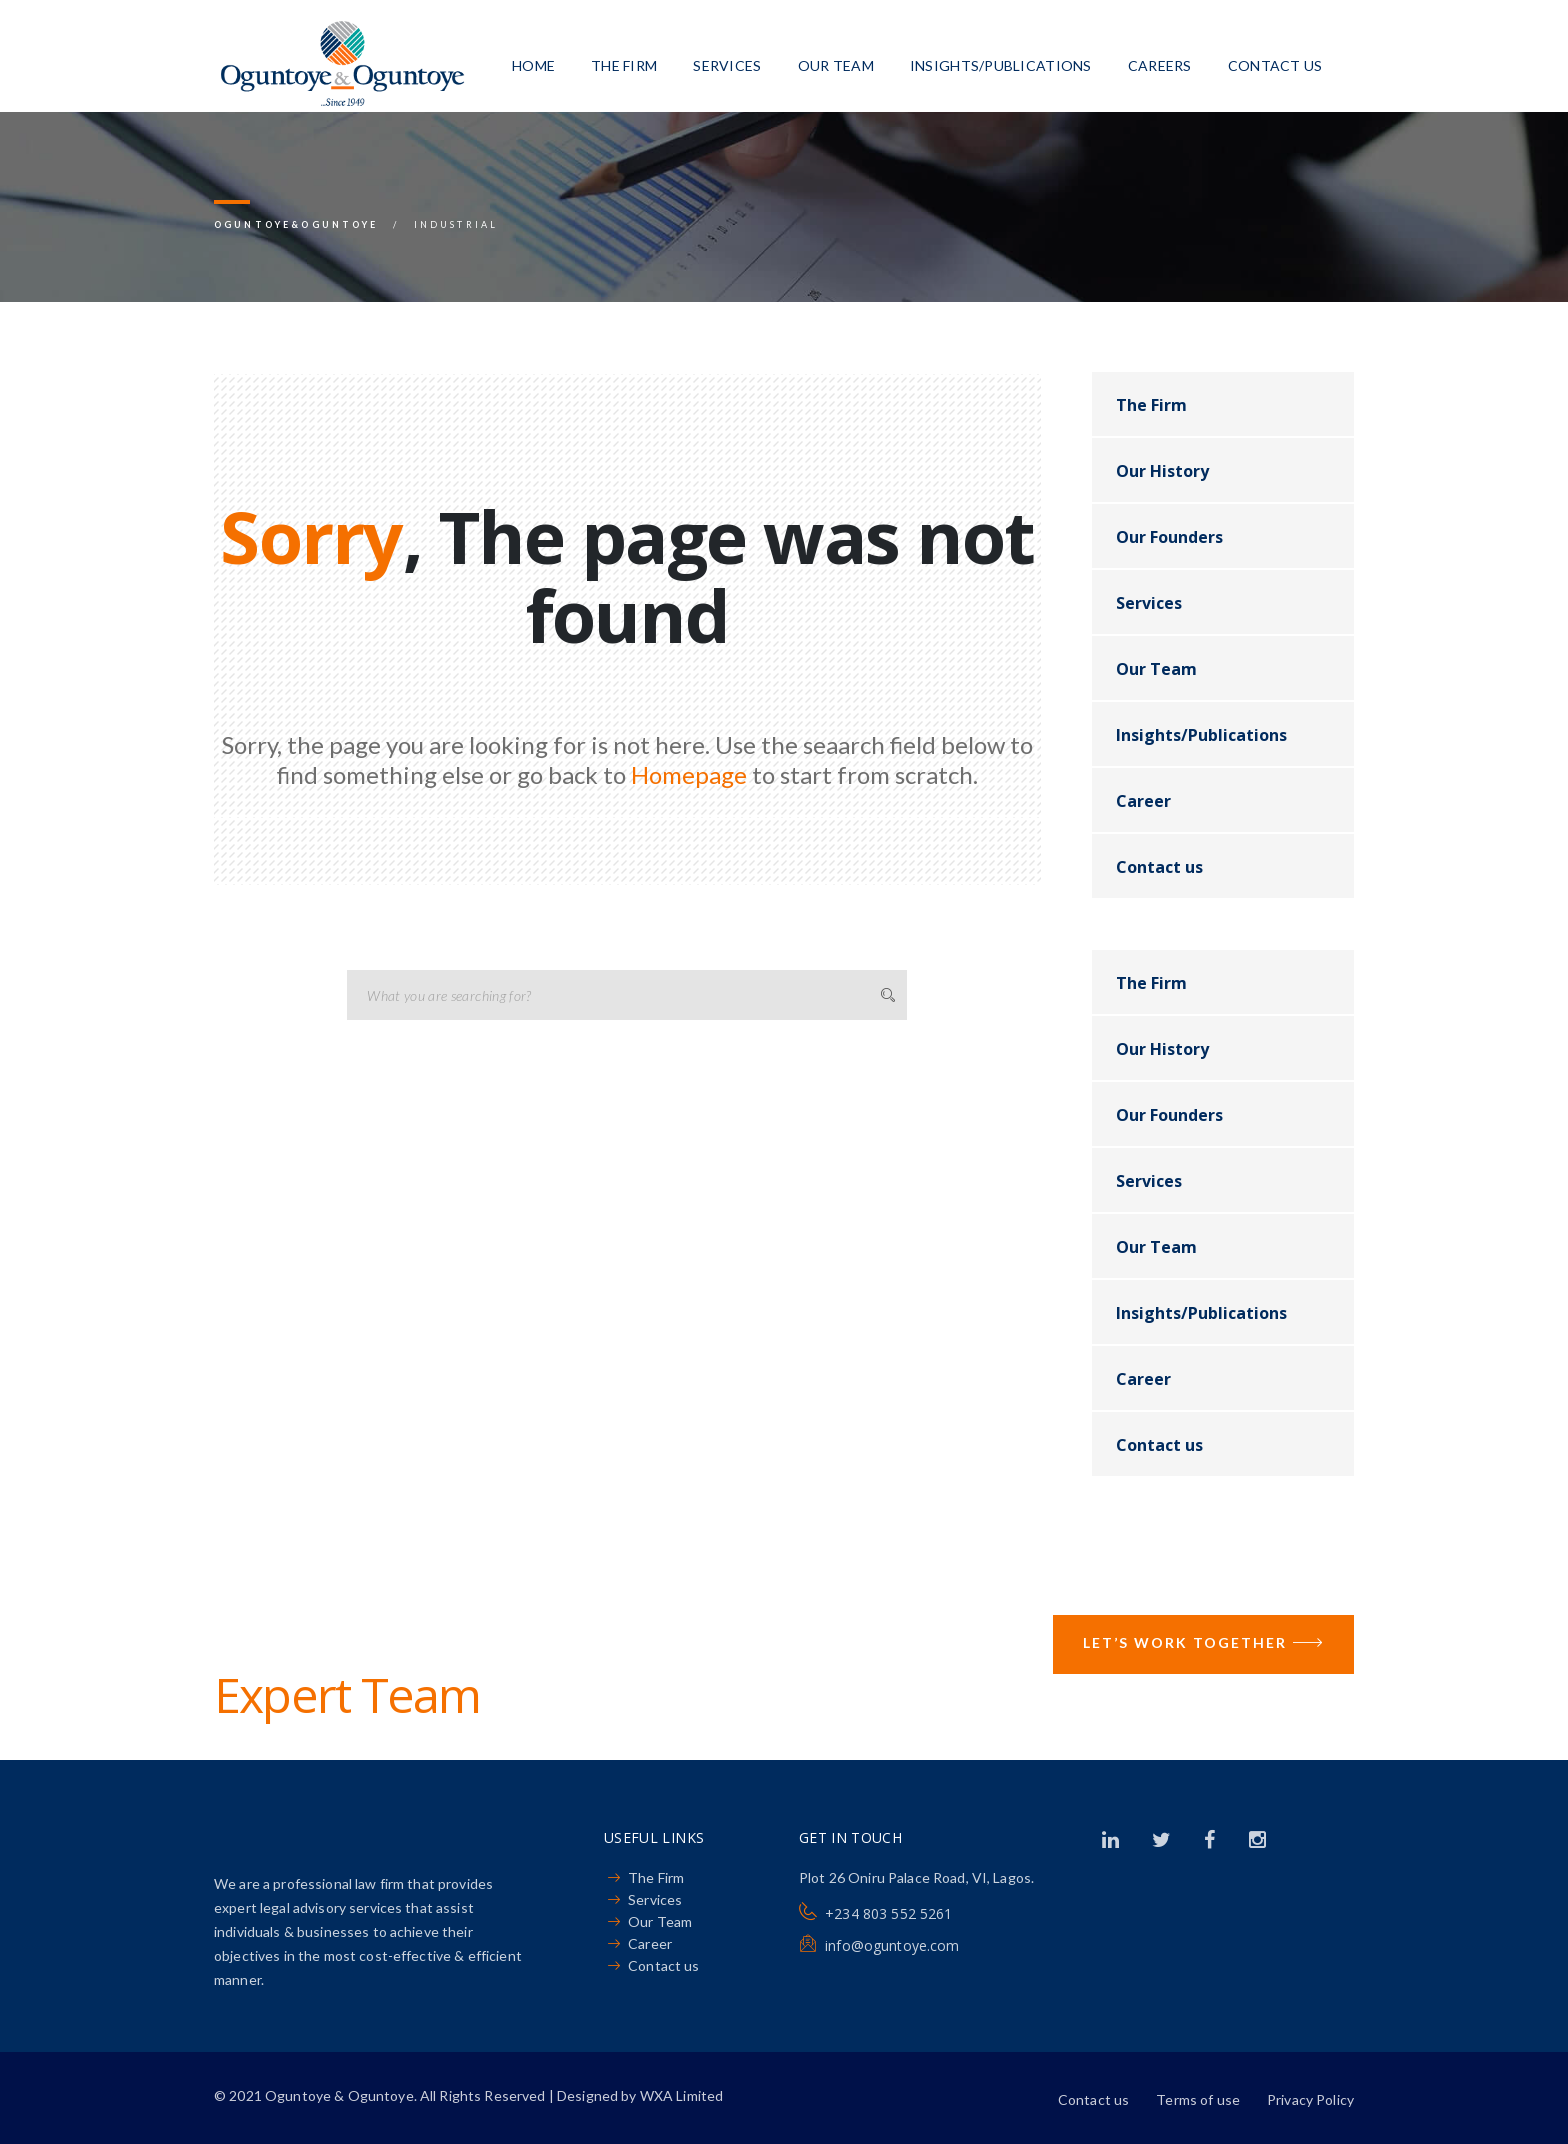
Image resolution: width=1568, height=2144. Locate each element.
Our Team (836, 65)
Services (727, 65)
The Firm (624, 65)
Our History (1162, 471)
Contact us (1275, 65)
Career (1143, 801)
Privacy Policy (1310, 2099)
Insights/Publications (1001, 65)
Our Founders (1169, 537)
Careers (1160, 65)
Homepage (689, 774)
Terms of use (1198, 2099)
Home (533, 65)
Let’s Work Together (1203, 1644)
